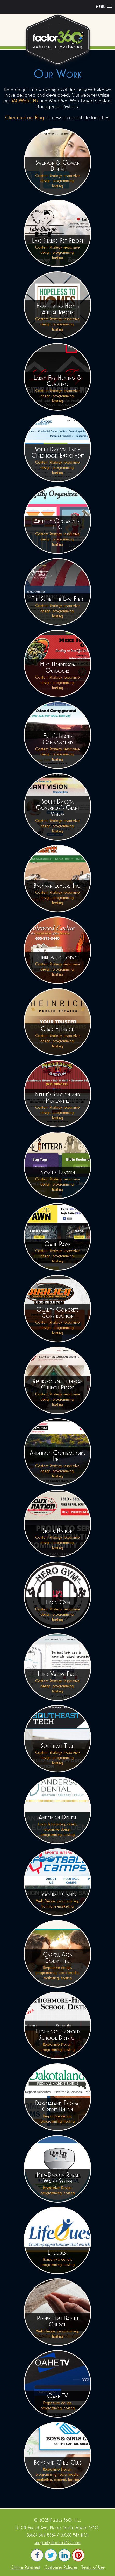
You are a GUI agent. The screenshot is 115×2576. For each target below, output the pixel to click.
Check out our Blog (24, 117)
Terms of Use (93, 2567)
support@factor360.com (58, 2542)
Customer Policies (60, 2567)
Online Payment (25, 2567)
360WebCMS (24, 100)
